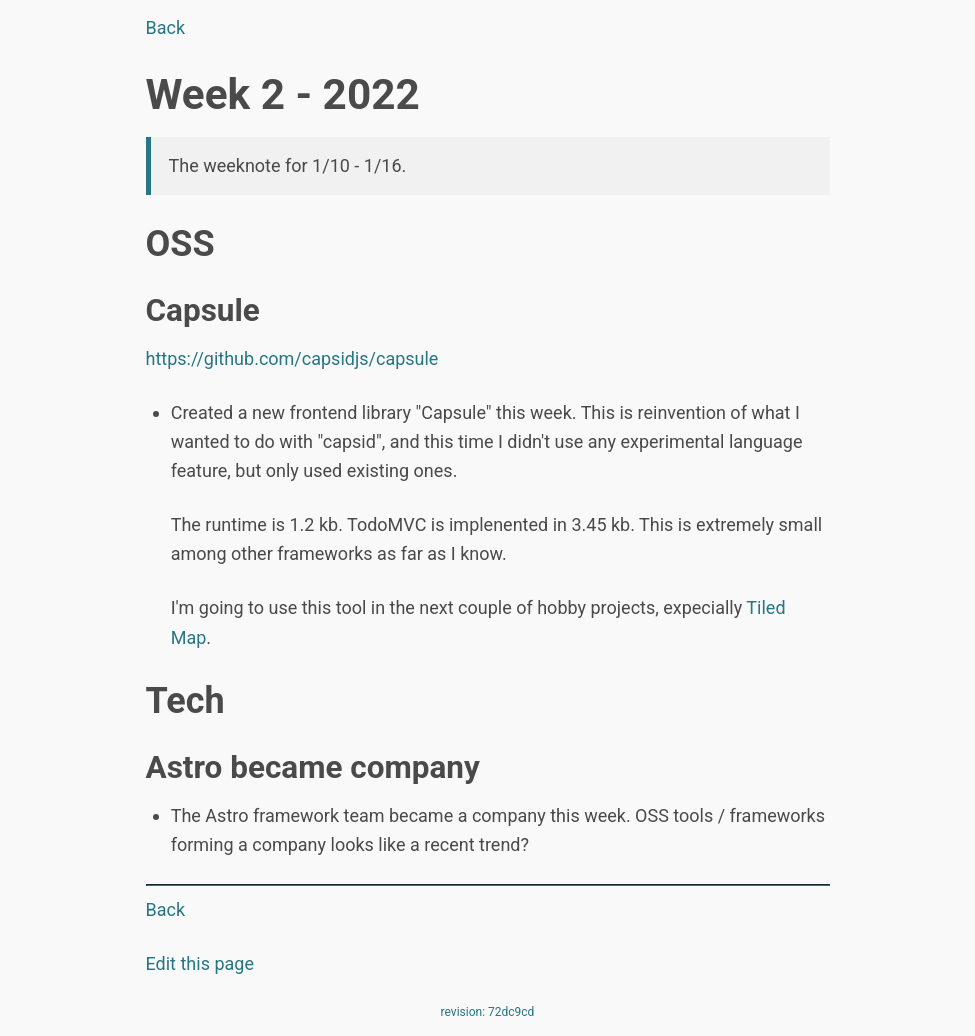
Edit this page (200, 963)
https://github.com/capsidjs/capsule (292, 358)
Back (166, 27)
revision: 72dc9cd (488, 1012)
